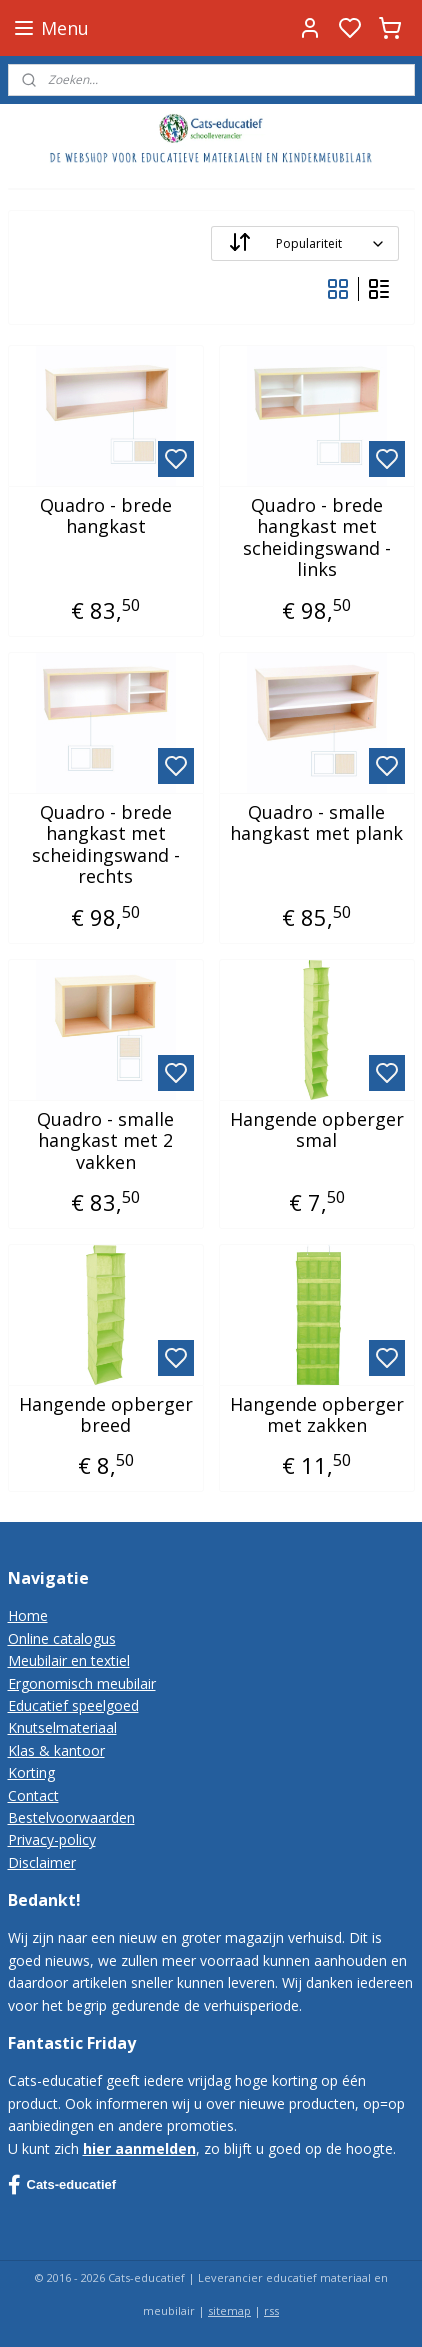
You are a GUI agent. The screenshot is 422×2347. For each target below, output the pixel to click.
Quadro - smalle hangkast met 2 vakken (105, 1141)
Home (28, 1615)
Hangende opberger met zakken (317, 1415)
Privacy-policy (52, 1839)
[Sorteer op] (305, 243)
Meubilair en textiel (69, 1660)
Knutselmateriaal (62, 1727)
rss (271, 2310)
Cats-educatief (62, 2185)
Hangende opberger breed (106, 1415)
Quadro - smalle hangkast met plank (316, 823)
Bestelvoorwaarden (71, 1817)
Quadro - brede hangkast (106, 516)
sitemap (229, 2310)
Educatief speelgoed (73, 1705)
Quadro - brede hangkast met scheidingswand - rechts (106, 845)
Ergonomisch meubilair (82, 1683)
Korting (31, 1772)
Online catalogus (62, 1638)
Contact (33, 1795)
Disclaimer (42, 1862)
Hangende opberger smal (317, 1130)
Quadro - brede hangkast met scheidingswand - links (317, 538)
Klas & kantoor (56, 1750)
